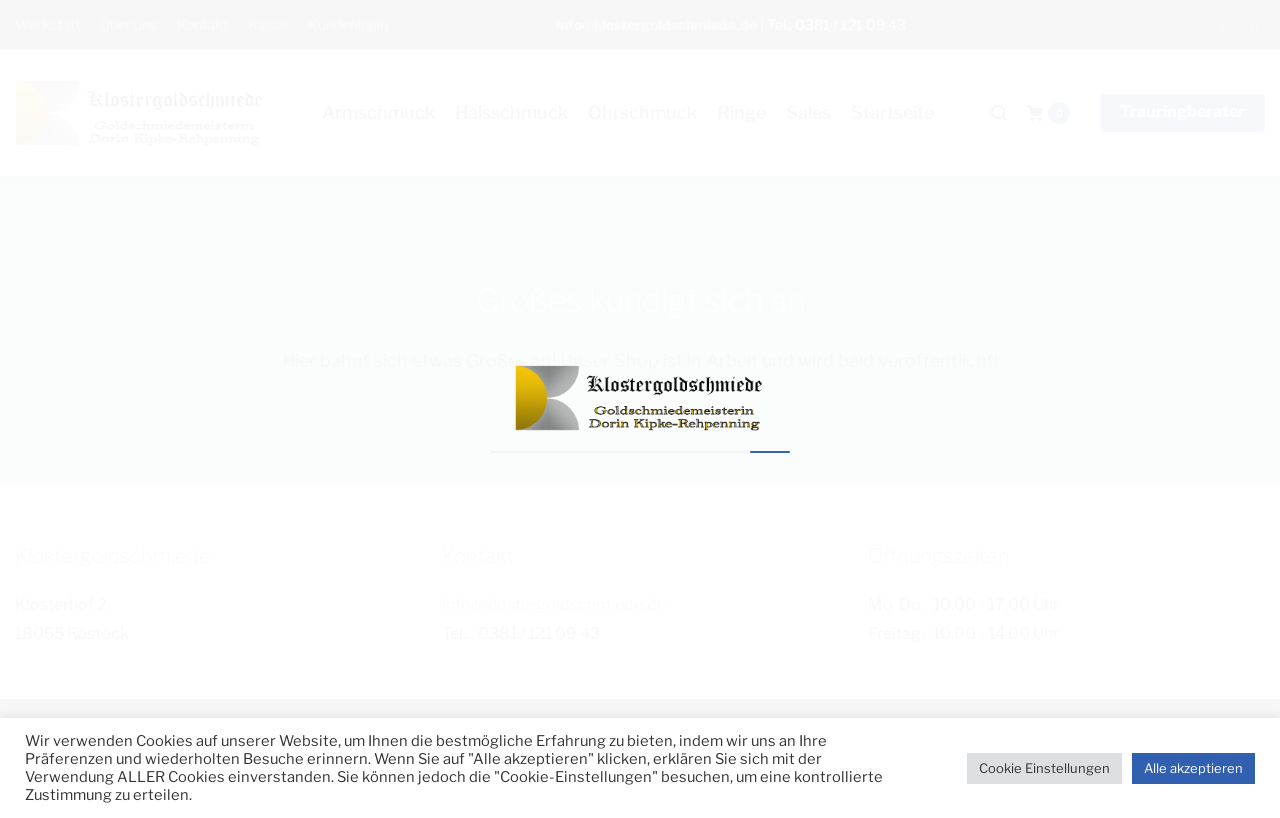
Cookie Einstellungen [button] (1044, 768)
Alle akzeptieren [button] (1193, 768)
